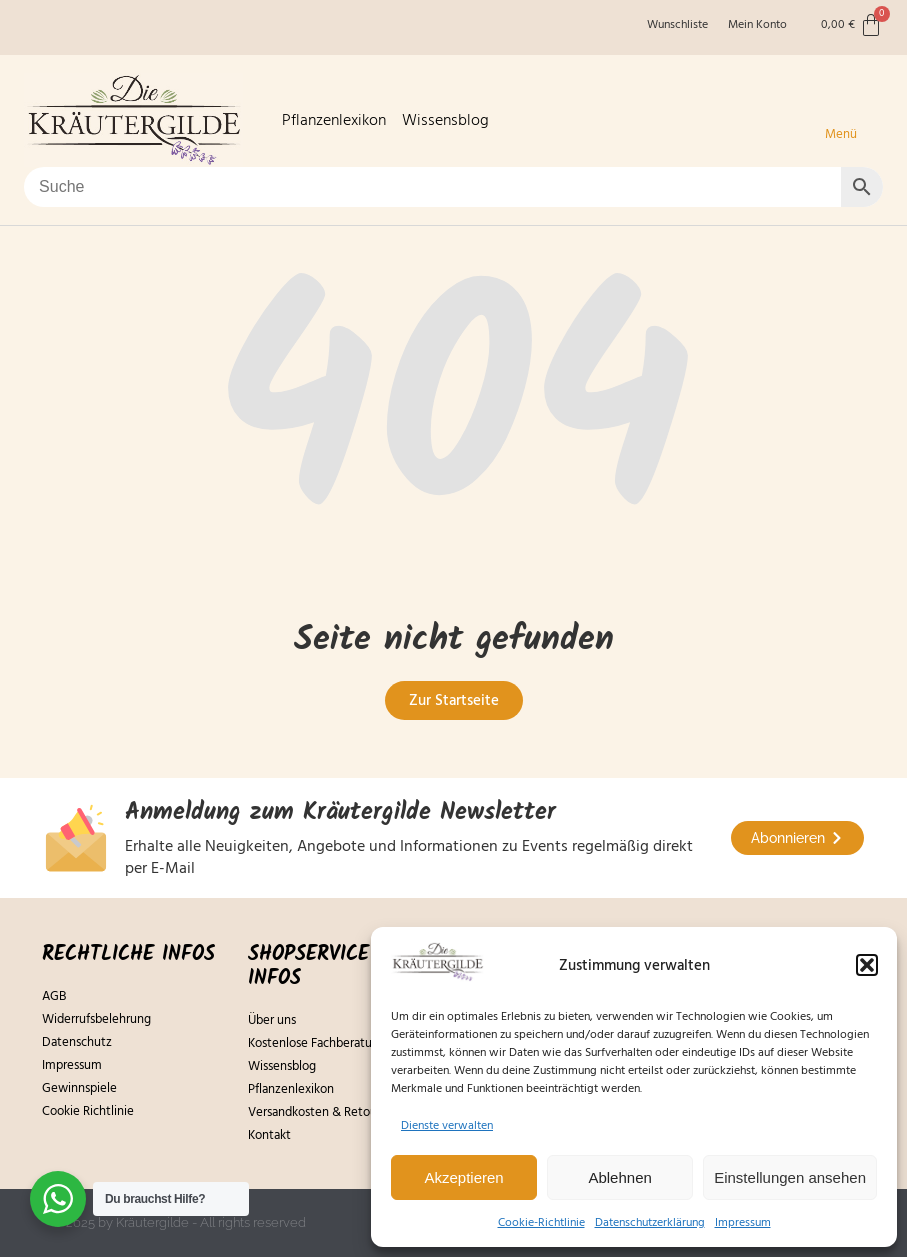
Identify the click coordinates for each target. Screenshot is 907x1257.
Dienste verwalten (447, 1125)
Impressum (743, 1222)
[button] (867, 965)
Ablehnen (619, 1177)
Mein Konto (757, 25)
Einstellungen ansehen (790, 1177)
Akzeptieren (463, 1177)
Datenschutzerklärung (650, 1222)
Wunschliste (677, 25)
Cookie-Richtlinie (541, 1222)
